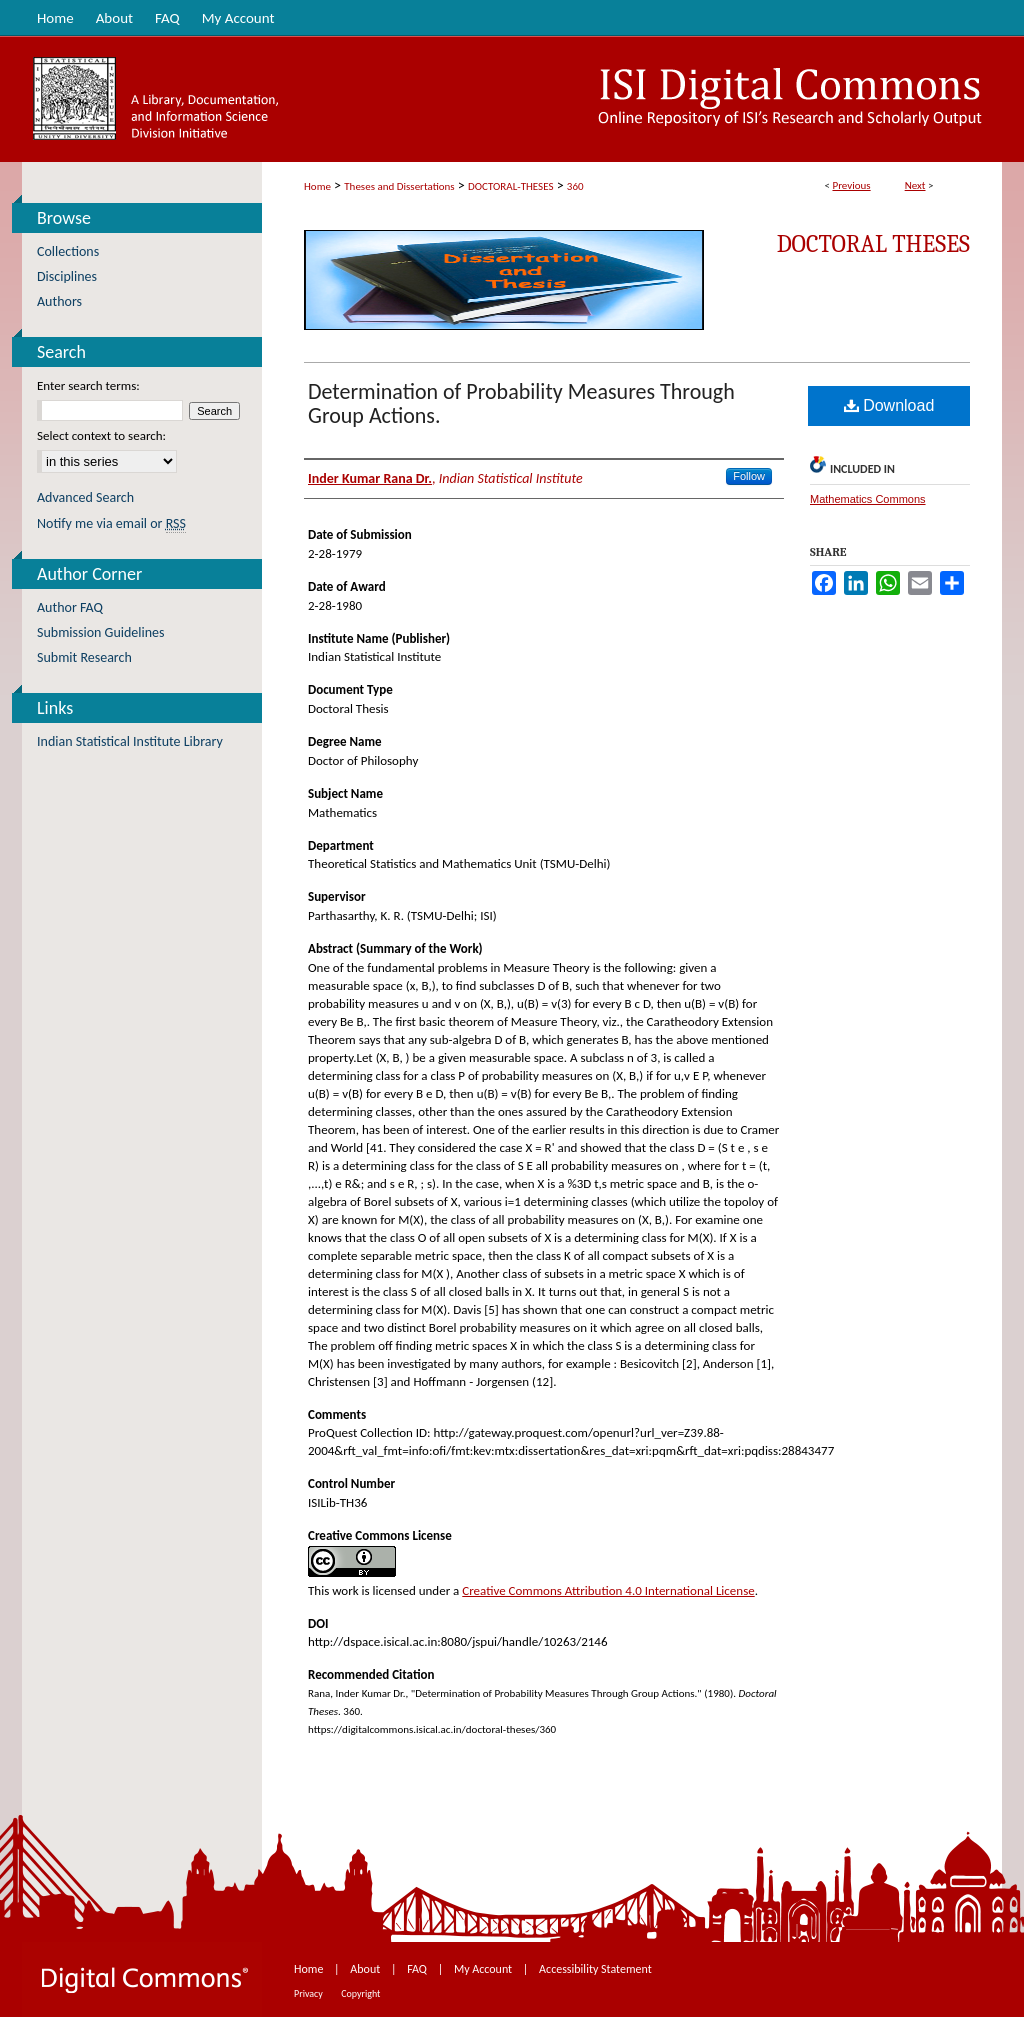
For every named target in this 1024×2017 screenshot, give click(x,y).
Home (317, 186)
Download (889, 405)
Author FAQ (70, 607)
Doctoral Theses (873, 244)
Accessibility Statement (595, 1969)
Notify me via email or (111, 523)
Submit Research (84, 657)
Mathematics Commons (868, 499)
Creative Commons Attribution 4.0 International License (608, 1590)
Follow (749, 476)
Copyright (360, 1993)
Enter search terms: (88, 385)
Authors (59, 301)
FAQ (418, 1969)
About (366, 1969)
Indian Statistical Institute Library (130, 741)
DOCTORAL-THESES (510, 186)
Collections (68, 251)
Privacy (309, 1993)
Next (915, 185)
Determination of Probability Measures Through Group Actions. (521, 403)
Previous (851, 185)
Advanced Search (85, 497)
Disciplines (67, 276)
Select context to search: (101, 435)
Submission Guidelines (101, 632)
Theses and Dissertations (399, 186)
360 (575, 186)
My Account (484, 1969)
